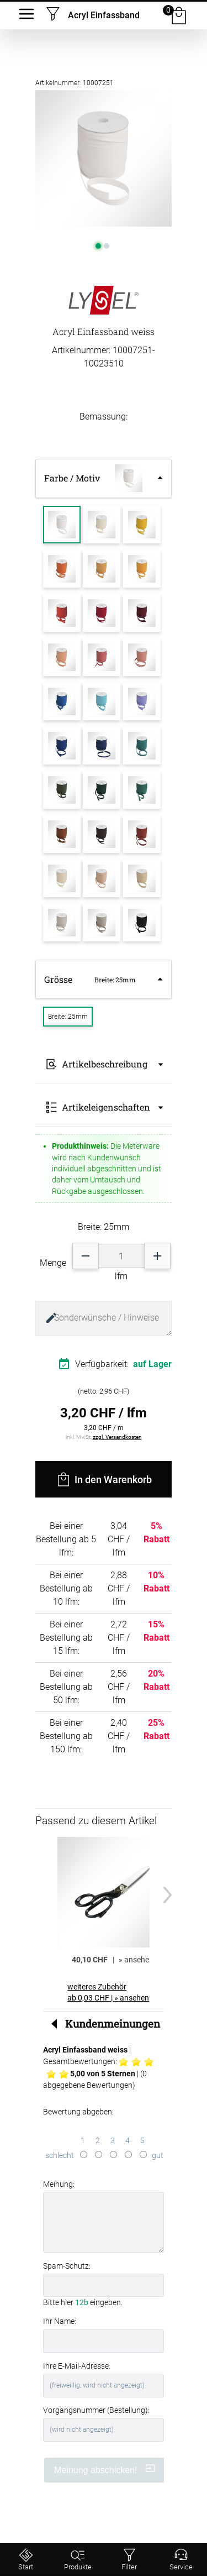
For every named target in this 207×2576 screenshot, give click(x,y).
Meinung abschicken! (104, 2469)
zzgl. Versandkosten (117, 1437)
